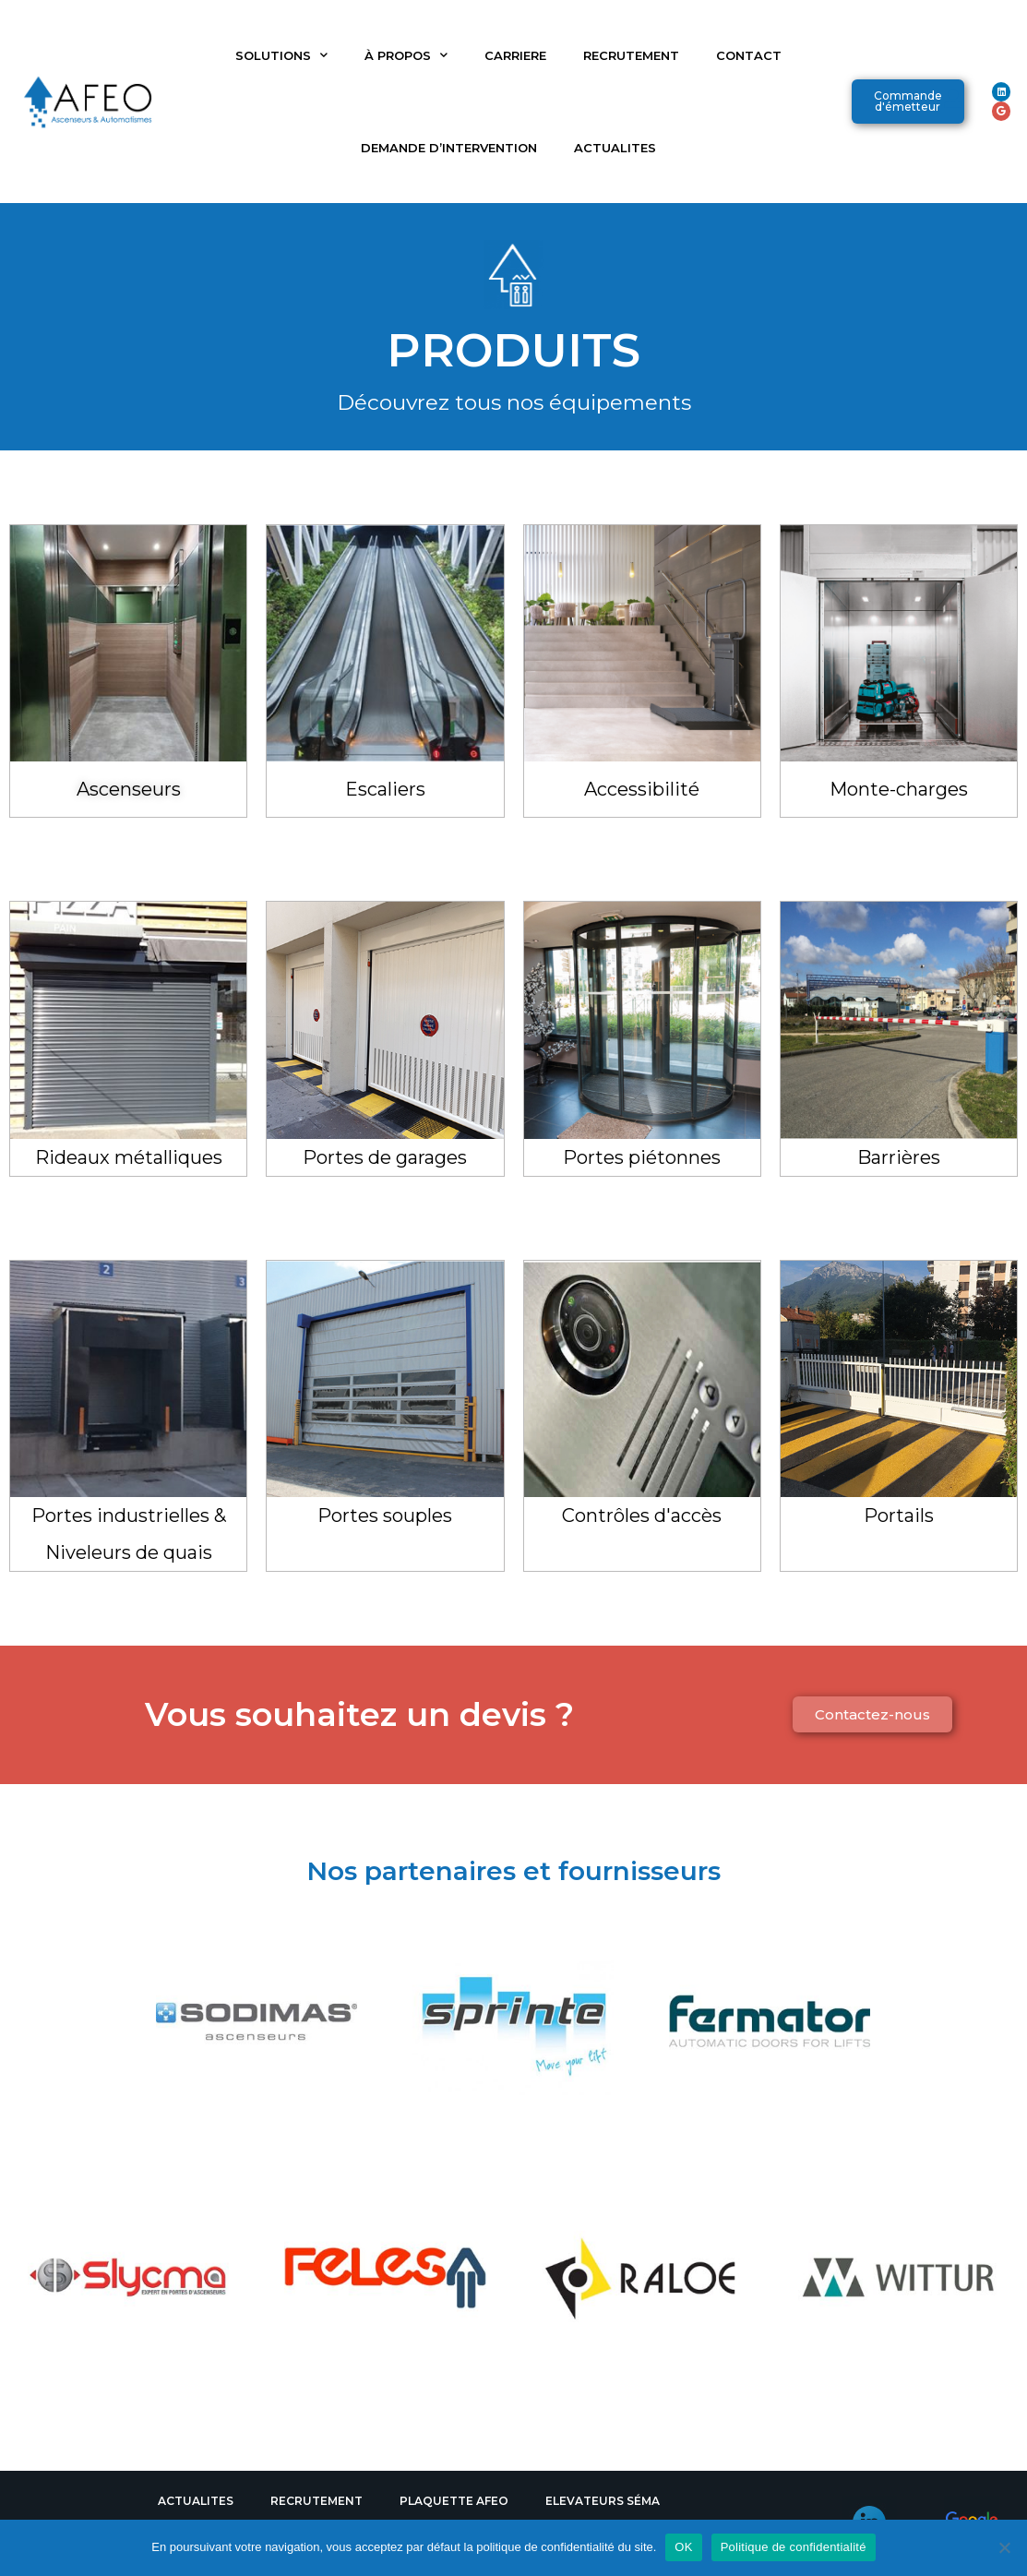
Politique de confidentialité (793, 2547)
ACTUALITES (615, 147)
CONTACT (749, 55)
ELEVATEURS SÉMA (602, 2501)
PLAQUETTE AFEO (454, 2501)
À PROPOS (406, 55)
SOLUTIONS (281, 55)
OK (683, 2547)
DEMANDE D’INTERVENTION (449, 147)
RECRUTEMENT (631, 55)
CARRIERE (515, 55)
